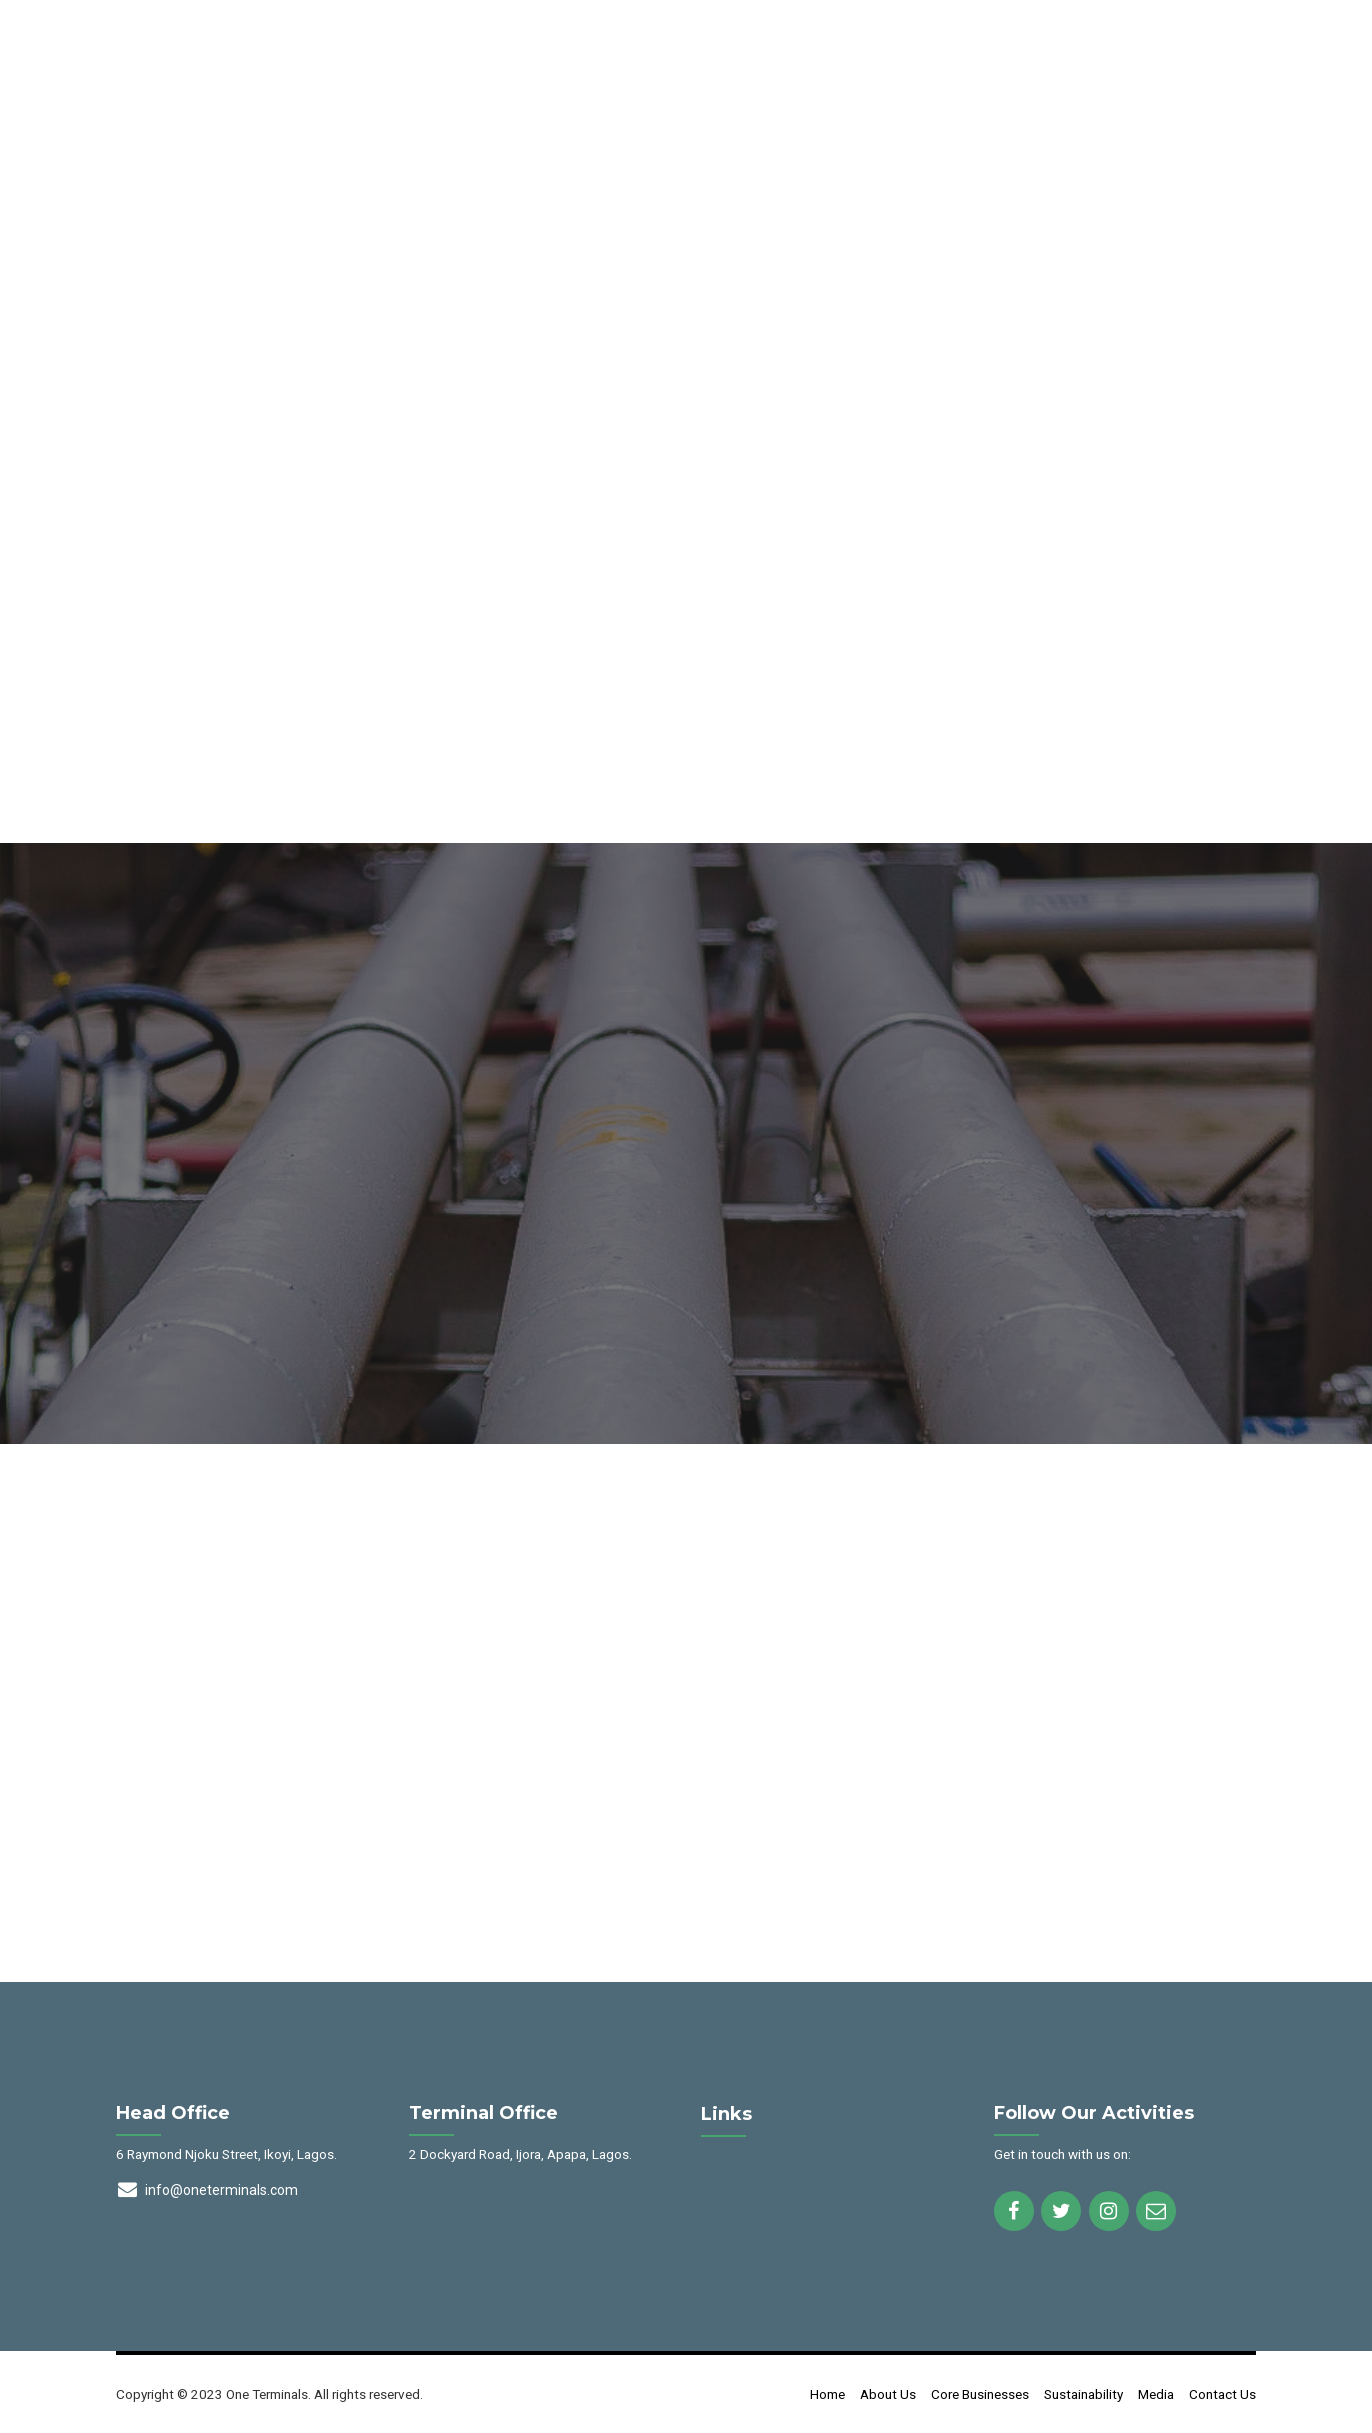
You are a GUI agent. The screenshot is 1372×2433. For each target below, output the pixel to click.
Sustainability (1083, 2394)
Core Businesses (980, 2394)
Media (1156, 2394)
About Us (888, 2394)
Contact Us (1222, 2394)
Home (827, 2394)
